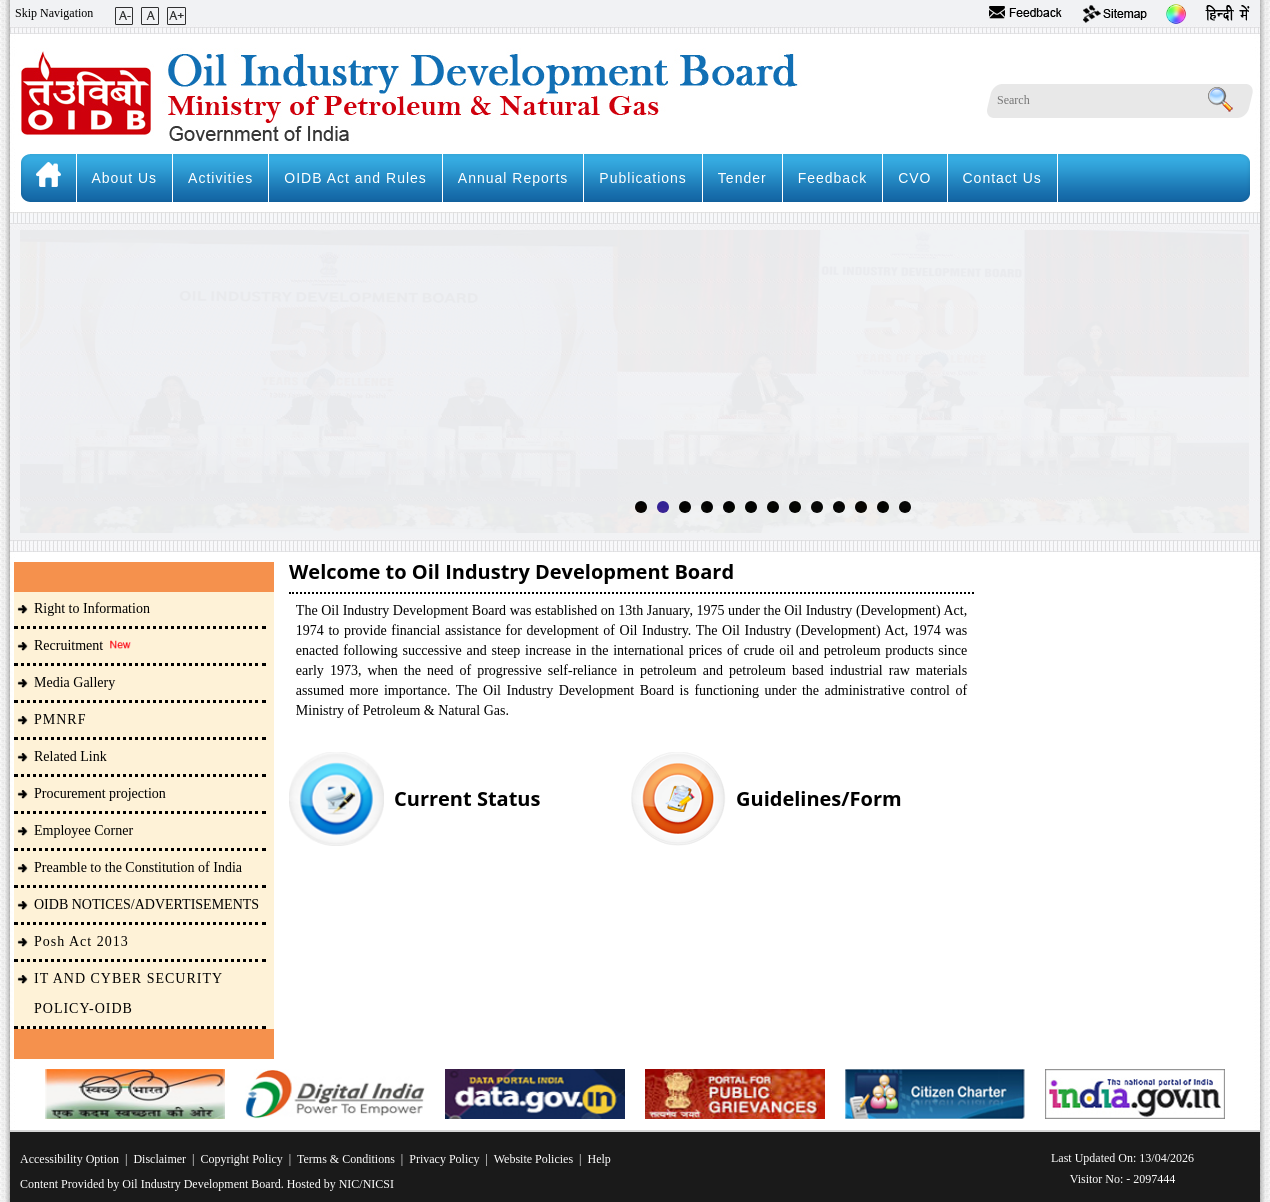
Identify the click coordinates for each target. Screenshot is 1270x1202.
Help (599, 1159)
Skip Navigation (54, 13)
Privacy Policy (444, 1159)
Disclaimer (159, 1159)
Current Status (467, 798)
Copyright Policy (241, 1159)
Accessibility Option (69, 1159)
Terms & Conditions (346, 1159)
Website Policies (533, 1159)
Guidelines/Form (819, 798)
